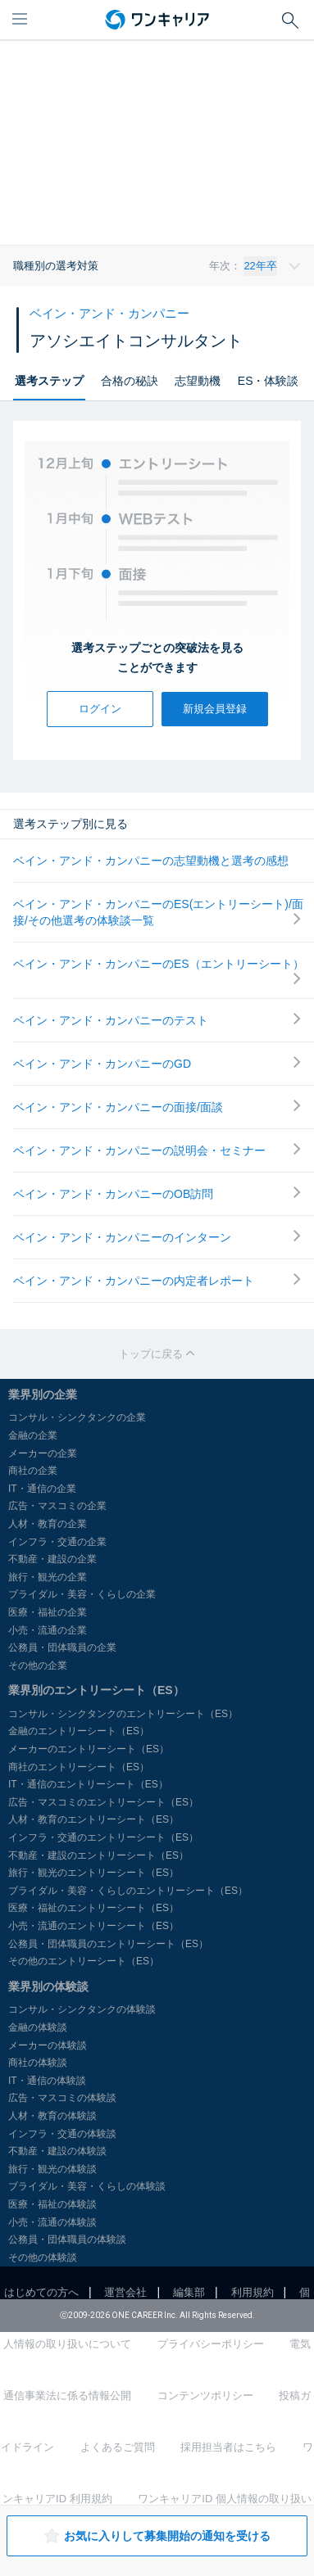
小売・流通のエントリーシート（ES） (93, 1926)
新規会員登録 (215, 709)
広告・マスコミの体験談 (62, 2098)
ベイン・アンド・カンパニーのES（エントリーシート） (158, 971)
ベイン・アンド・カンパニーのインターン (157, 1237)
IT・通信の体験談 (47, 2080)
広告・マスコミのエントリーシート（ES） (103, 1802)
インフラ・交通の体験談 (62, 2134)
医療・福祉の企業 (47, 1612)
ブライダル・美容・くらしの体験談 (87, 2186)
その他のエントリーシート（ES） (83, 1961)
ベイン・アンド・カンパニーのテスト (157, 1020)
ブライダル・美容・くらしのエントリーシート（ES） (128, 1890)
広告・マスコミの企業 (57, 1506)
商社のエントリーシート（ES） (78, 1767)
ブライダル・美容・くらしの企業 (82, 1594)
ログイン (100, 709)
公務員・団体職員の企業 (62, 1647)
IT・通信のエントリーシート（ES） (88, 1784)
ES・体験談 (268, 380)
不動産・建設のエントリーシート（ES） (98, 1855)
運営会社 (125, 2292)
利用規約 (252, 2292)
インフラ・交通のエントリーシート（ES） (103, 1837)
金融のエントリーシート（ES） (78, 1731)
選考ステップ (49, 380)
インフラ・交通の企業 (57, 1542)
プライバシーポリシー (210, 2344)
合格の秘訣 (129, 380)
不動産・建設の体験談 (57, 2151)
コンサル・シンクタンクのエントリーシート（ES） (123, 1714)
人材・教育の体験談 (52, 2116)
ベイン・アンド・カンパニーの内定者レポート (157, 1280)
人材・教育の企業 (47, 1524)
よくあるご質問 (117, 2447)
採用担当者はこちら (228, 2447)
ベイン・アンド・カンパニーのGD (157, 1063)
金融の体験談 (37, 2027)
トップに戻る (157, 1354)
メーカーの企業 (42, 1453)
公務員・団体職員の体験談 (67, 2239)
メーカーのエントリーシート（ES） (88, 1749)
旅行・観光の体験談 (52, 2169)
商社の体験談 (37, 2062)
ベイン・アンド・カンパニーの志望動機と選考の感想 (151, 860)
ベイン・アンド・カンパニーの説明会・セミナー (157, 1150)
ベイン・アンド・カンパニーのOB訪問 (157, 1193)
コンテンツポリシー (205, 2395)
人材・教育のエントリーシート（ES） (93, 1819)
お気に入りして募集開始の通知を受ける (157, 2536)
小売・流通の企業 (47, 1630)
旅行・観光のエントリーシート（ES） (93, 1872)
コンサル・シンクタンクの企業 (77, 1417)
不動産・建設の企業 (52, 1559)
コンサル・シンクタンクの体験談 (82, 2009)
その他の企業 (37, 1665)
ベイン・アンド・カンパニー (109, 313)
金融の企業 (32, 1435)
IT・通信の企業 (42, 1488)
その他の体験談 (42, 2257)
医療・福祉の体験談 (52, 2204)
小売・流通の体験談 (52, 2222)
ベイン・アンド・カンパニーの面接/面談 (157, 1107)
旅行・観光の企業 (47, 1577)
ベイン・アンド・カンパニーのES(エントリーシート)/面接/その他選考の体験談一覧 (158, 912)
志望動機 (198, 380)
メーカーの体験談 (47, 2045)
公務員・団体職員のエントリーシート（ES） (108, 1944)
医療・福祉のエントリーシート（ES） (93, 1908)
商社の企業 (32, 1470)
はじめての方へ (41, 2292)
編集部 (189, 2292)
